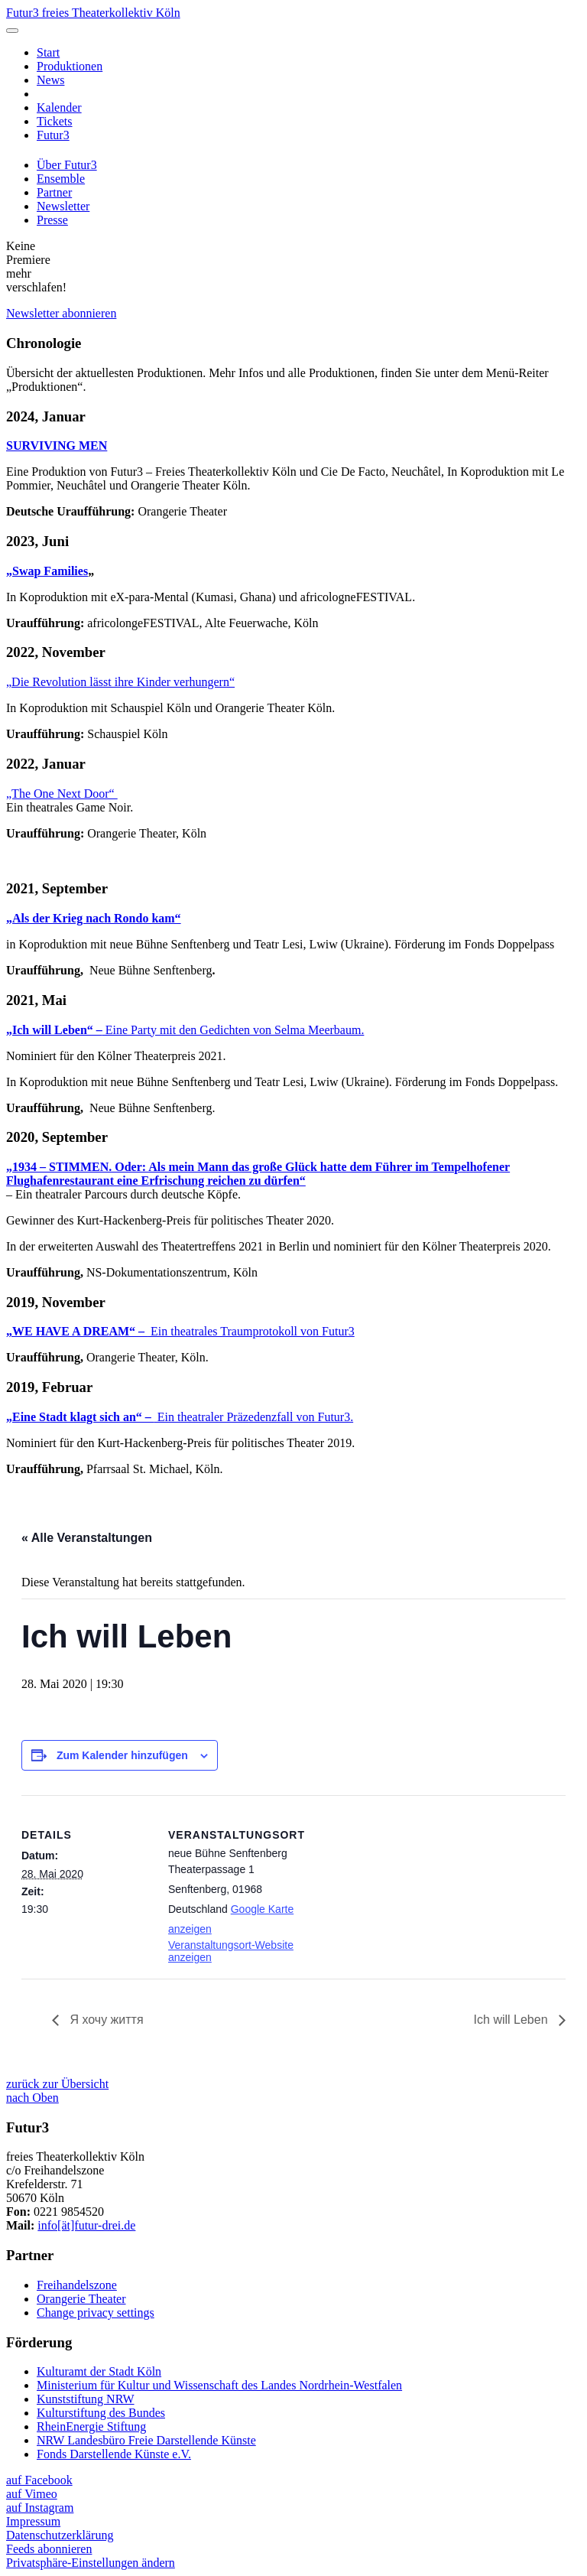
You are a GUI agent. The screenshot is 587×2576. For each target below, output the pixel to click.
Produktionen (69, 66)
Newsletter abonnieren (61, 313)
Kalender (59, 107)
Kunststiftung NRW (86, 2398)
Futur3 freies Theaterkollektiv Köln (93, 12)
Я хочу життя (105, 2019)
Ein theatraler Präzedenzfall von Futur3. (179, 1416)
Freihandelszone (77, 2284)
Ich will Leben (512, 2019)
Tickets (55, 121)
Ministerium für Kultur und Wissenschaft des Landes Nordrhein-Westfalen (219, 2385)
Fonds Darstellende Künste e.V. (114, 2454)
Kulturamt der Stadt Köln (99, 2371)
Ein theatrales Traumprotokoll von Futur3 (180, 1331)
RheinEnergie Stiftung (91, 2426)
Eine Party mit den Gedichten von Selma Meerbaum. (185, 1029)
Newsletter (63, 206)
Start (48, 52)
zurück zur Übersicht (57, 2083)
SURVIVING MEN (56, 445)
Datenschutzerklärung (59, 2535)
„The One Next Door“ (62, 793)
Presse (52, 219)
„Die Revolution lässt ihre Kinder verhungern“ (120, 681)
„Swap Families (47, 570)
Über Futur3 (67, 164)
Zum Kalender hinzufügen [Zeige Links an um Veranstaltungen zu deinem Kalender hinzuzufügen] (122, 1755)
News (50, 79)
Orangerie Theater (81, 2298)
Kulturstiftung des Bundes (101, 2412)
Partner (54, 192)
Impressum (33, 2521)
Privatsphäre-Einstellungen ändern (90, 2562)
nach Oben (32, 2097)
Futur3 (53, 134)
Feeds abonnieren (49, 2548)
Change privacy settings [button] (95, 2312)
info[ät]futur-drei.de (86, 2225)
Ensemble (61, 178)
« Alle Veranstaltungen (86, 1537)
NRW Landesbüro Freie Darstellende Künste (146, 2440)
